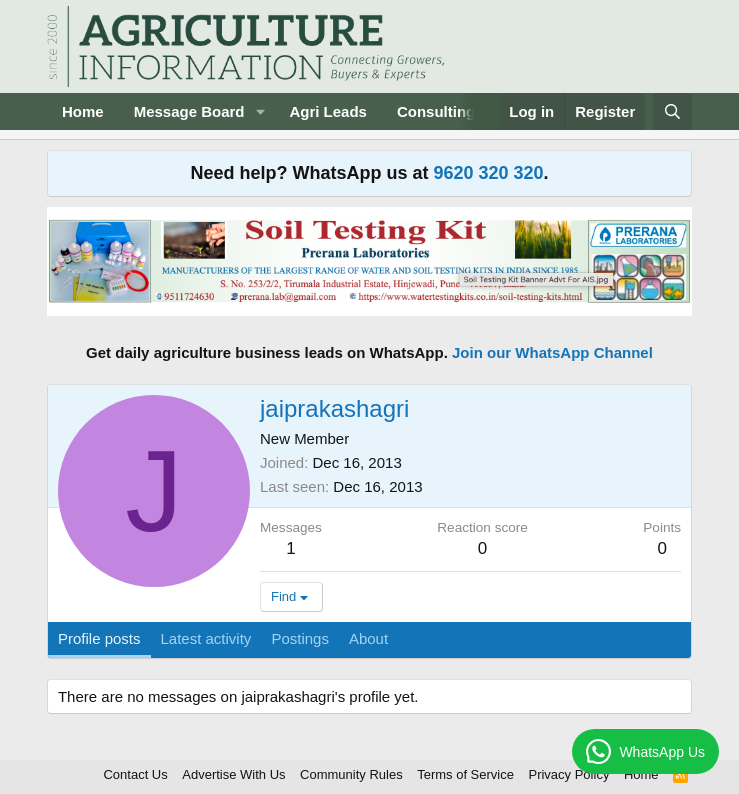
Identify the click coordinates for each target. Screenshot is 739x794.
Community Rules (351, 774)
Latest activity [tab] (206, 638)
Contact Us (135, 774)
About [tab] (368, 638)
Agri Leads (328, 111)
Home (83, 111)
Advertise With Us (233, 774)
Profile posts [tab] (99, 638)
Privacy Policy (568, 774)
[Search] (672, 111)
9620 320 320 (488, 173)
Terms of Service (465, 774)
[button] (260, 111)
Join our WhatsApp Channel (552, 352)
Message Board (189, 111)
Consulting (436, 111)
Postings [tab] (300, 638)
